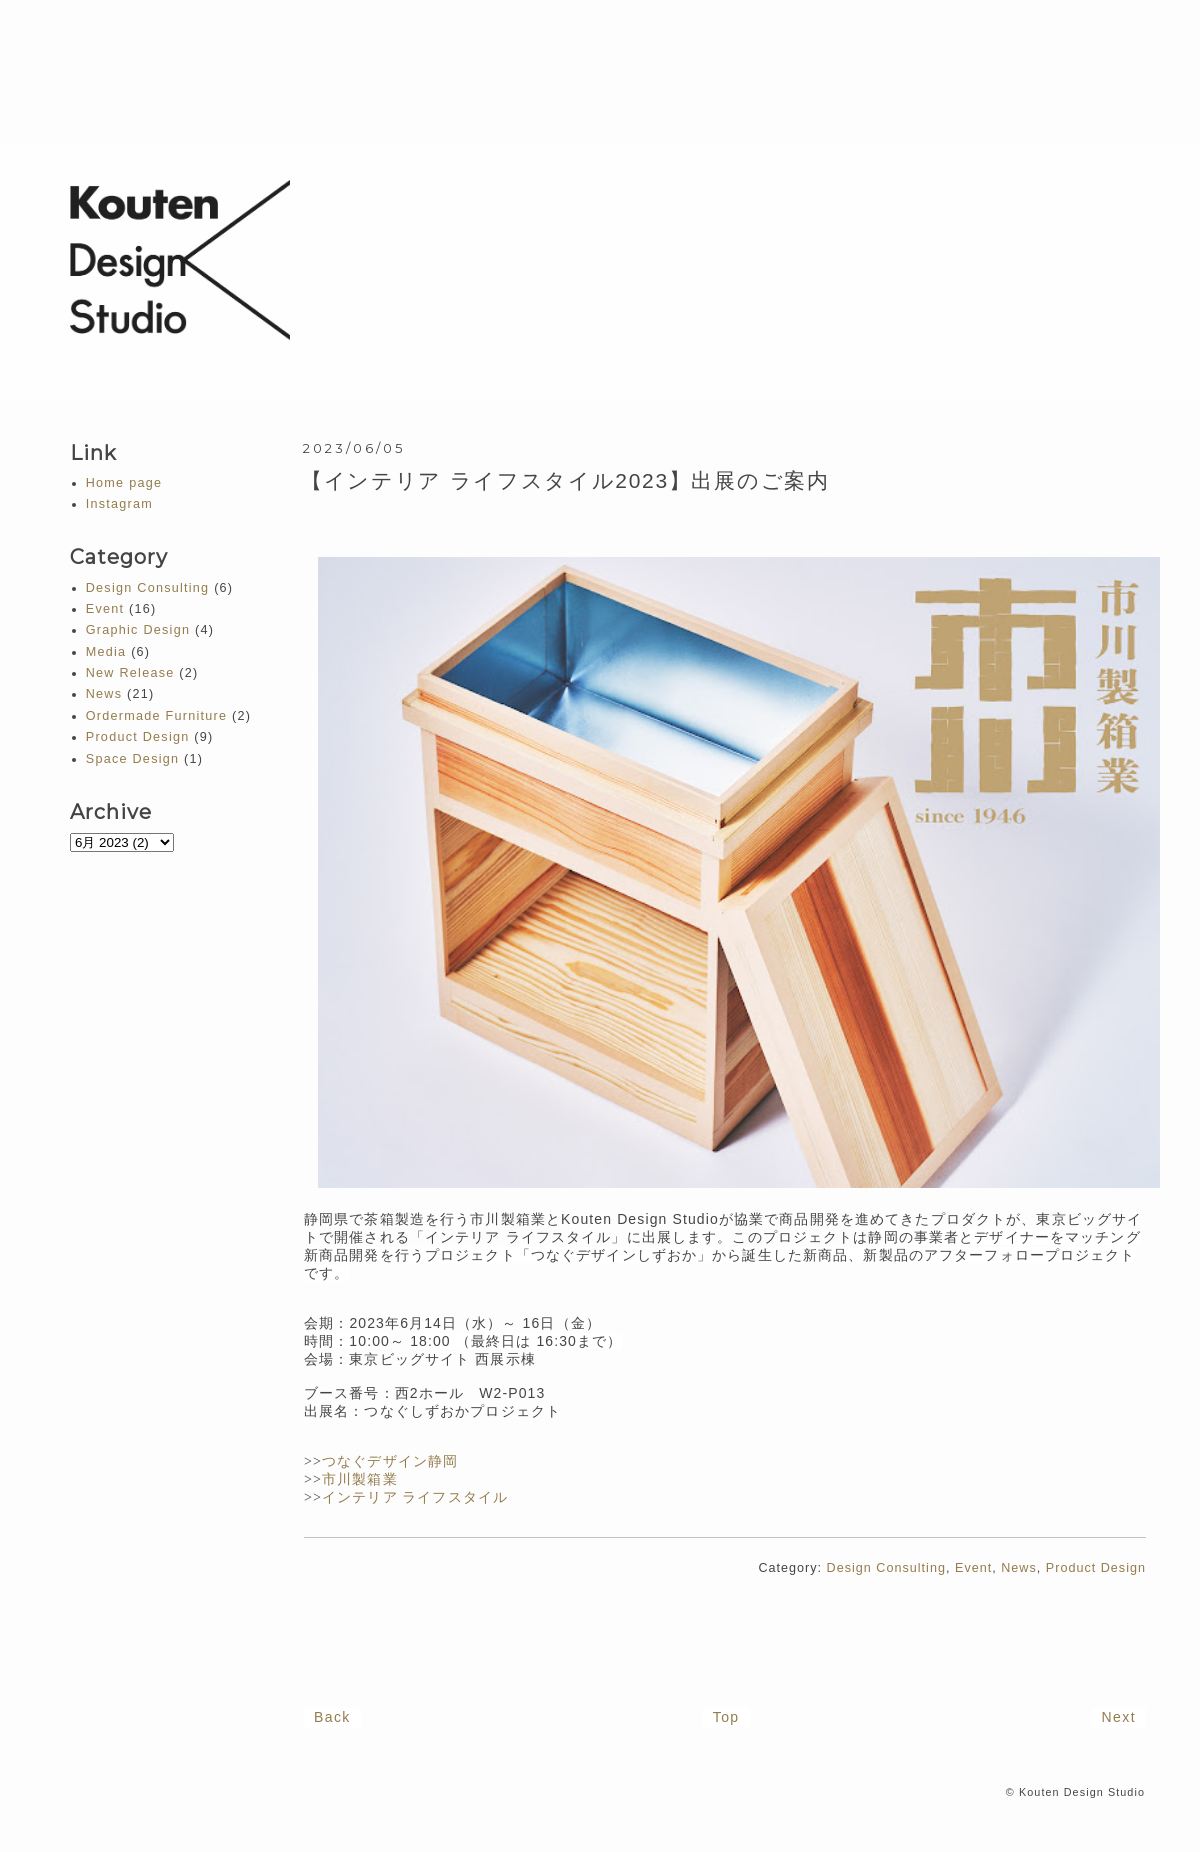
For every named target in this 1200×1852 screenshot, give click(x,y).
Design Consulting (886, 1568)
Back (332, 1717)
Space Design (133, 759)
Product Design (1096, 1568)
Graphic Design (138, 630)
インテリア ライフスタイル (415, 1497)
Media (106, 652)
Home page (124, 483)
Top (726, 1717)
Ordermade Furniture (157, 716)
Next (1119, 1717)
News (1019, 1568)
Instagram (119, 504)
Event (973, 1568)
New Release (130, 673)
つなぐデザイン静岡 (390, 1461)
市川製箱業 (360, 1479)
